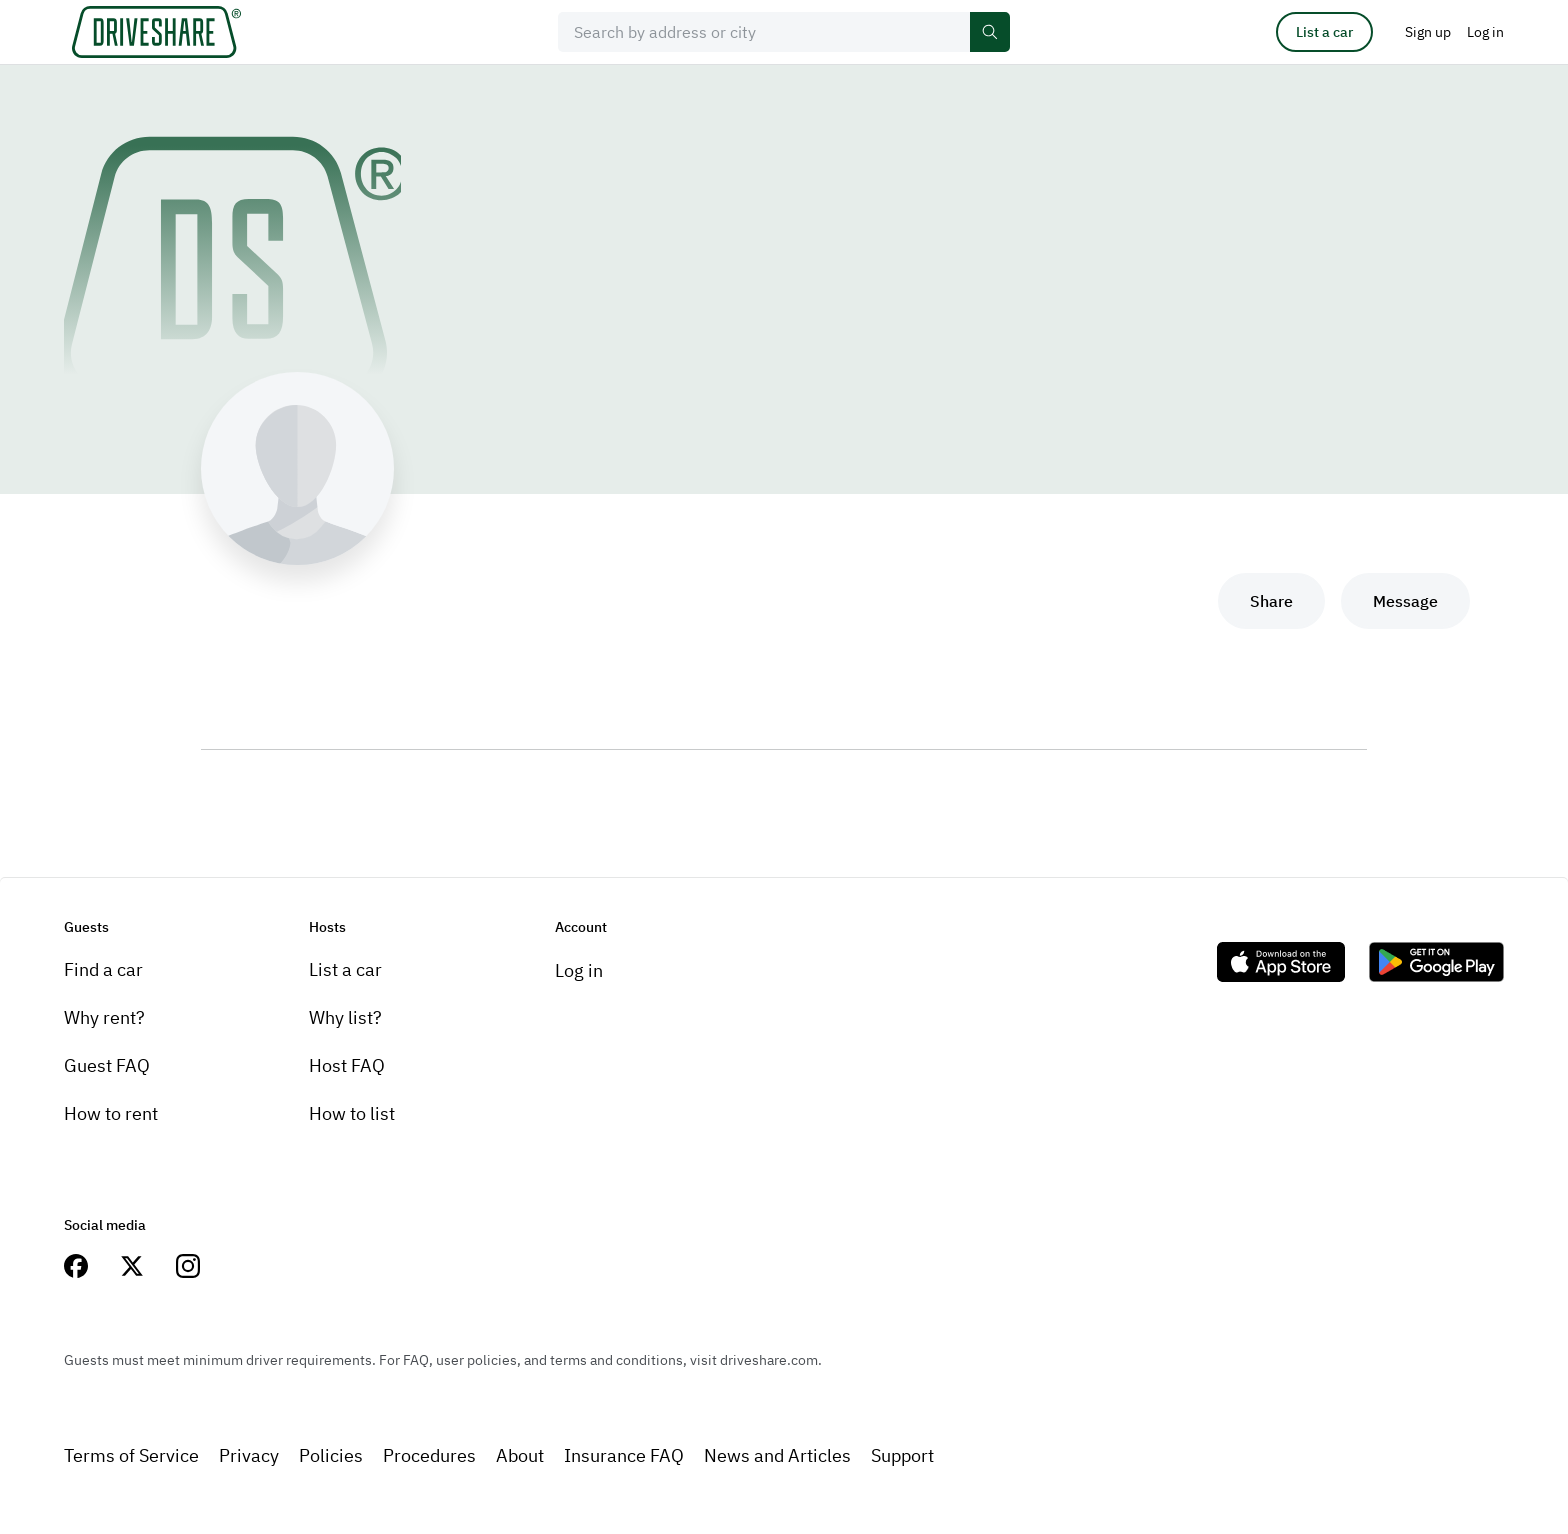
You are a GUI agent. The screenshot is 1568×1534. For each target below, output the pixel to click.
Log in (579, 970)
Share (1271, 601)
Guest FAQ (107, 1065)
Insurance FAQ (624, 1455)
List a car (1324, 32)
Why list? (345, 1017)
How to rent (111, 1113)
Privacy (249, 1455)
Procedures (429, 1455)
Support (902, 1455)
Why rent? (104, 1017)
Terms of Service (131, 1455)
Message (1405, 601)
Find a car (103, 969)
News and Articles (777, 1455)
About (520, 1455)
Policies (331, 1455)
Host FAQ (347, 1065)
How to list (352, 1113)
